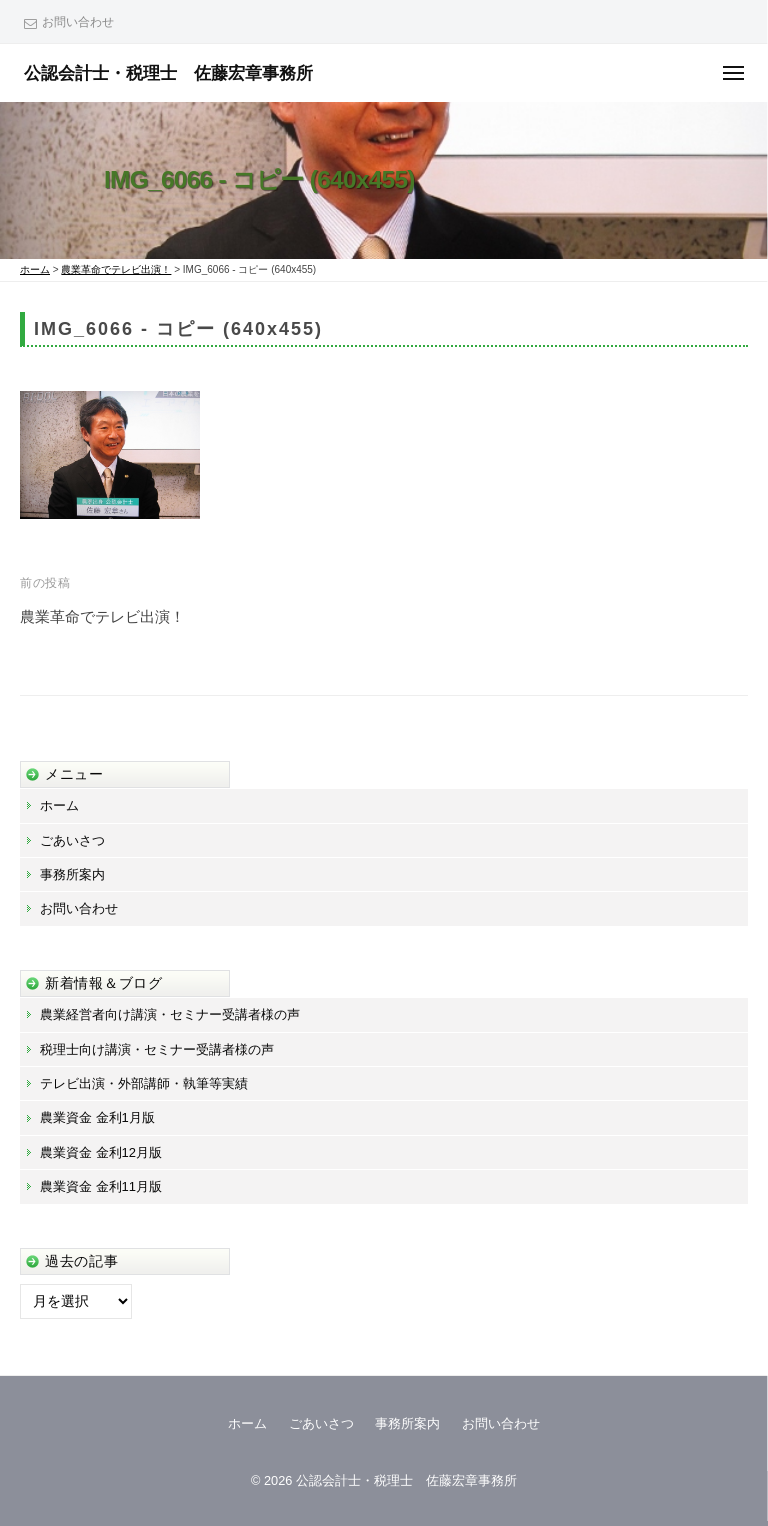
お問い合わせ (78, 22)
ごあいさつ (72, 840)
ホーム (59, 805)
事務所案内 (72, 874)
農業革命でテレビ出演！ (102, 616)
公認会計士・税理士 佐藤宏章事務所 (168, 73)
